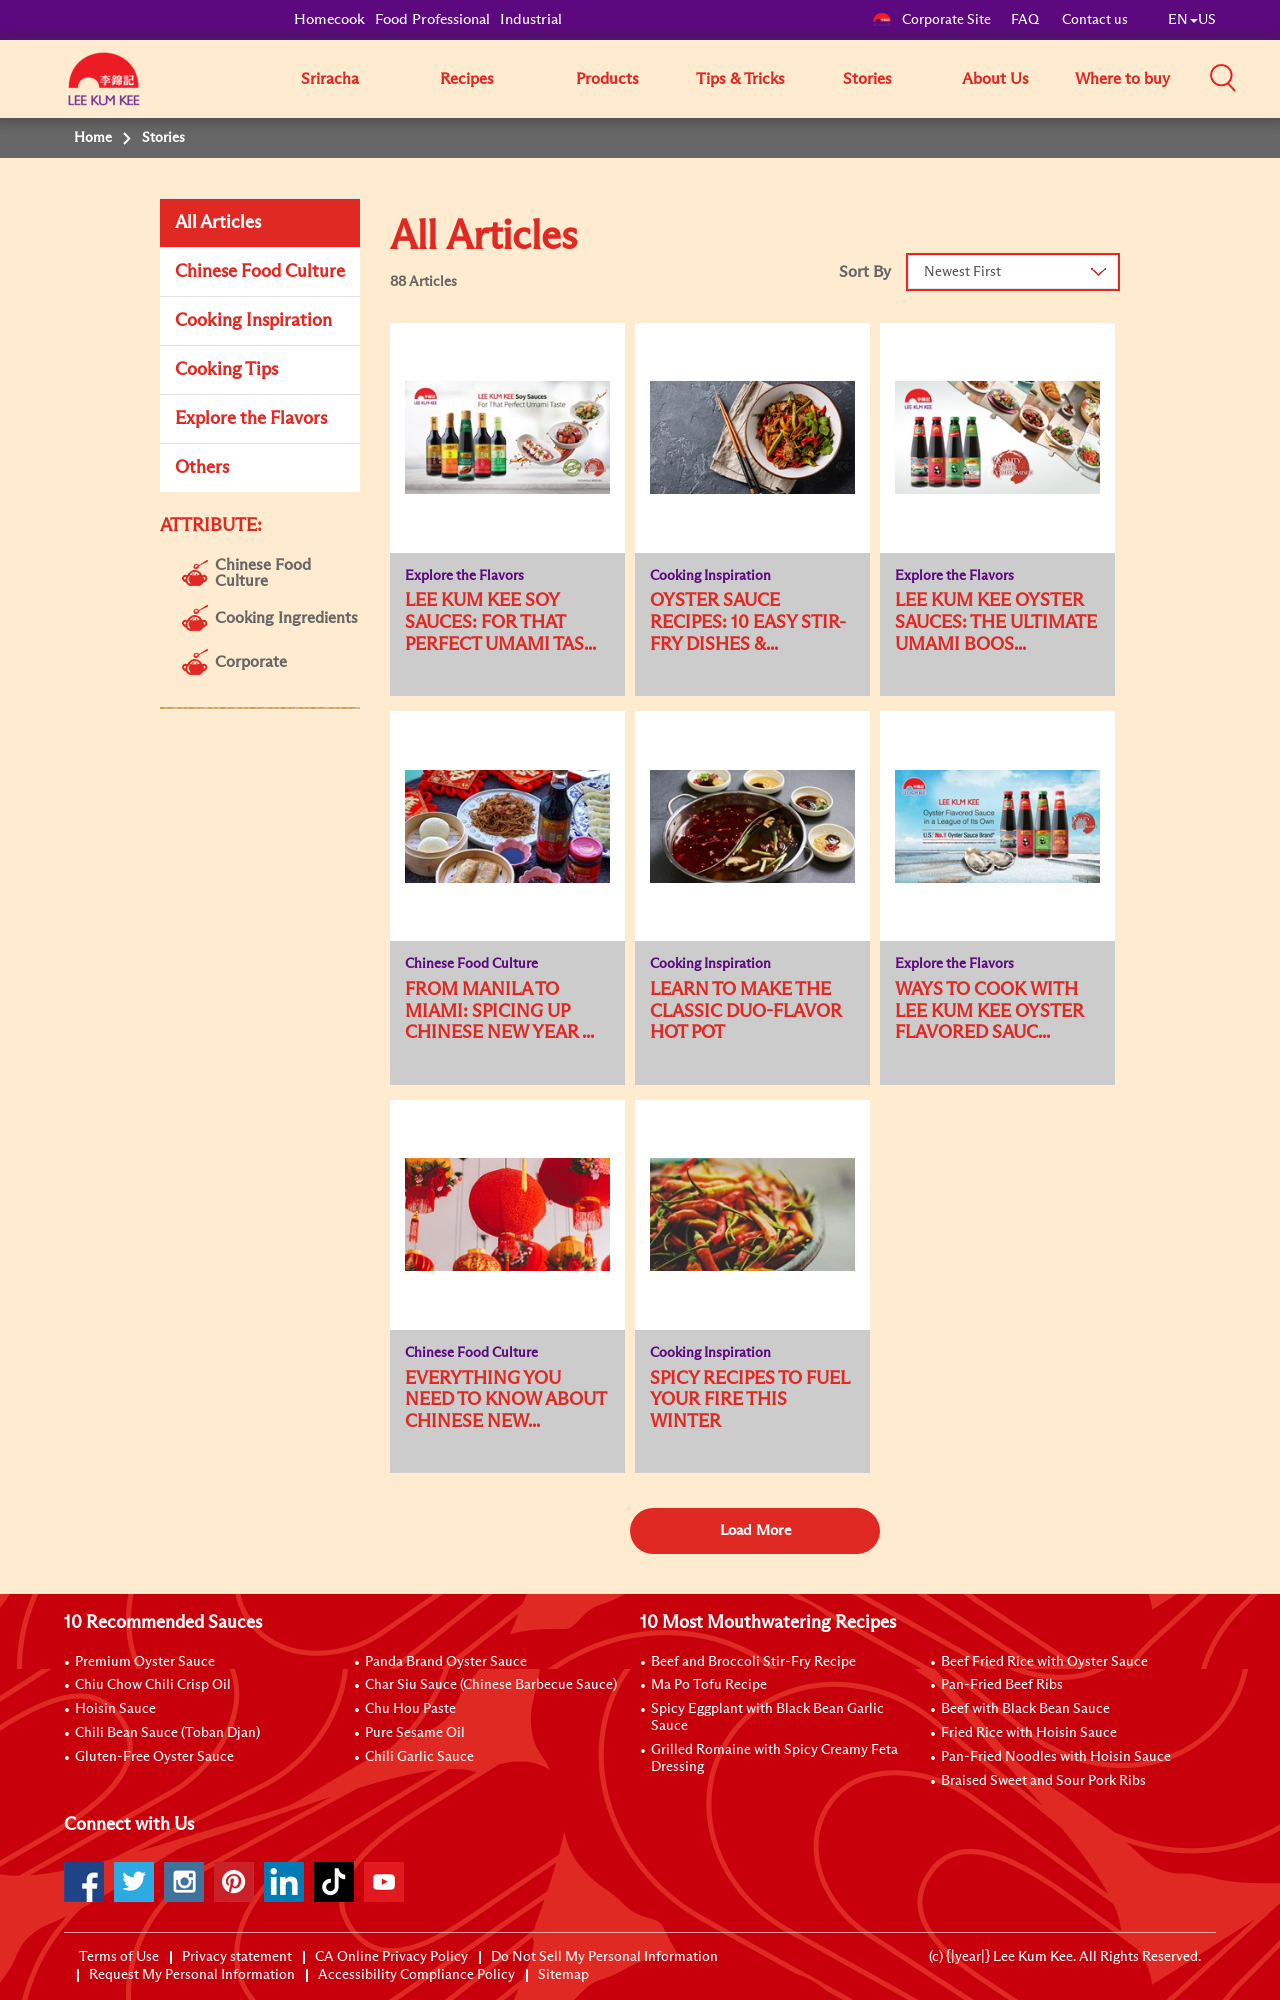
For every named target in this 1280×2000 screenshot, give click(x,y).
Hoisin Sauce (115, 1709)
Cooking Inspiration (253, 321)
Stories (867, 79)
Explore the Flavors (251, 419)
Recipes (467, 79)
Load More (755, 1530)
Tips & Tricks (740, 79)
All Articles (218, 223)
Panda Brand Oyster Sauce (446, 1662)
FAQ (1026, 20)
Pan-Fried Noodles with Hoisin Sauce (1056, 1757)
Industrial (531, 19)
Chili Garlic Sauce (419, 1757)
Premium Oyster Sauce (145, 1662)
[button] (1223, 78)
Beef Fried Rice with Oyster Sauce (1044, 1662)
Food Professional (432, 19)
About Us (995, 79)
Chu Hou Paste (410, 1709)
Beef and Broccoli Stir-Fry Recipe (753, 1662)
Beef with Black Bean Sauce (1025, 1709)
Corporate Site (931, 20)
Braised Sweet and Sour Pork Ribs (1043, 1781)
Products (607, 79)
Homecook (329, 19)
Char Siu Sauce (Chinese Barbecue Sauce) (491, 1685)
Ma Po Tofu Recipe (709, 1685)
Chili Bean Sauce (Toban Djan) (167, 1733)
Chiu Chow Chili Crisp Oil (153, 1685)
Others (202, 468)
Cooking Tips (226, 370)
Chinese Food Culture (260, 272)
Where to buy (1122, 79)
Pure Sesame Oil (415, 1733)
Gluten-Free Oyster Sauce (154, 1757)
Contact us (1095, 20)
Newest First (962, 272)
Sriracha (330, 79)
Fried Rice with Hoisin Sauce (1029, 1733)
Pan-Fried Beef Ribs (1002, 1685)
